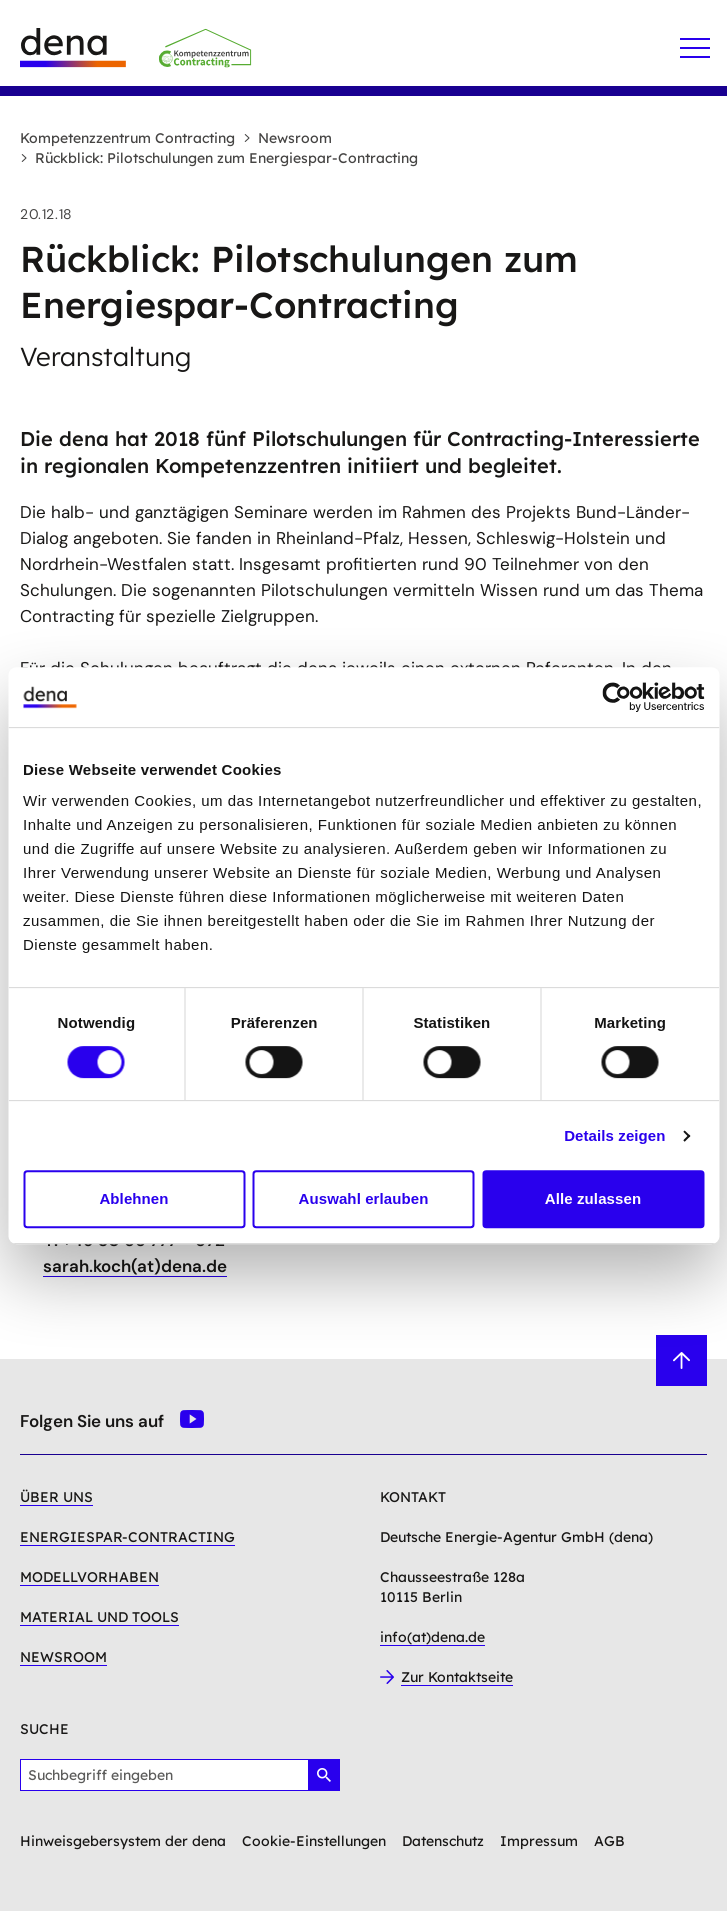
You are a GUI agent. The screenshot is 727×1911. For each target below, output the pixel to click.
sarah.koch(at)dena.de (135, 1266)
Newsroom (287, 138)
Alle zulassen (593, 1198)
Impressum (539, 1841)
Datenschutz (443, 1841)
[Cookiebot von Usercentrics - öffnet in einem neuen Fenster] (616, 697)
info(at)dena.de (432, 1637)
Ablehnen (133, 1198)
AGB (609, 1841)
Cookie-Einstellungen (314, 1841)
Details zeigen (614, 1135)
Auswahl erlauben (364, 1198)
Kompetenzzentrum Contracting (127, 138)
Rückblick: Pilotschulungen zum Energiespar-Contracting (219, 158)
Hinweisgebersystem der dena (123, 1841)
